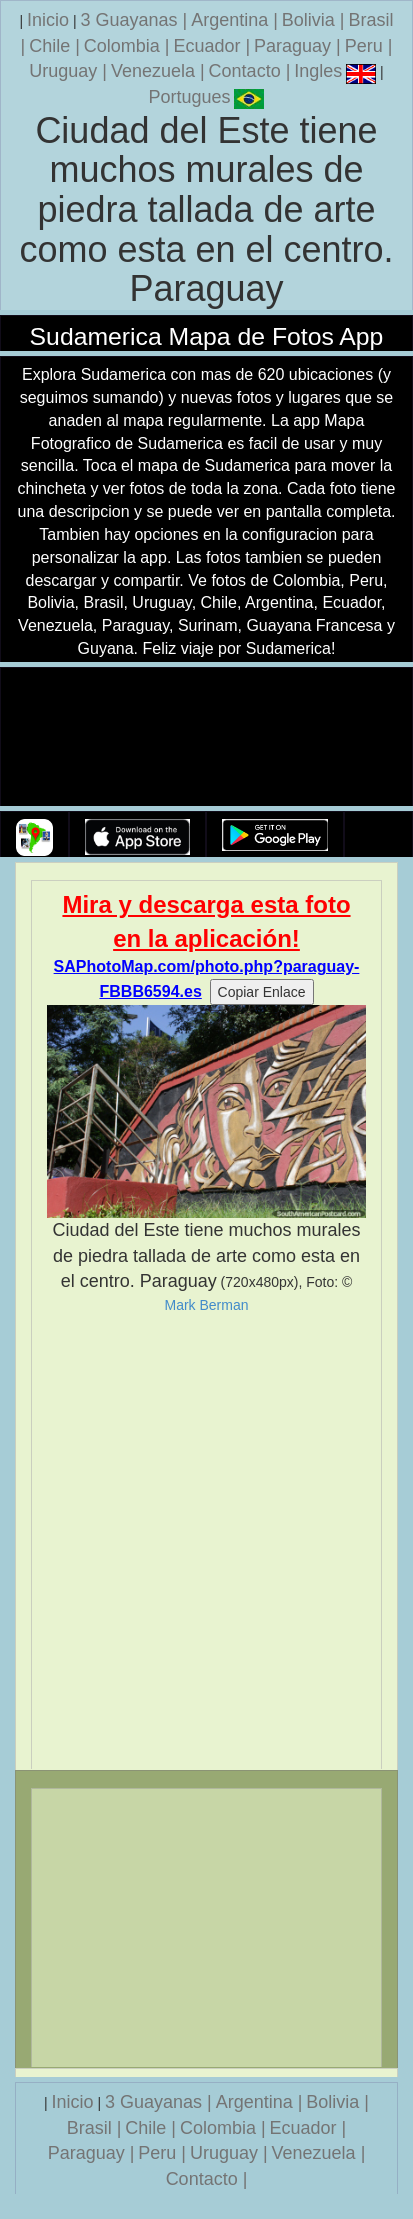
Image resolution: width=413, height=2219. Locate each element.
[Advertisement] (206, 1541)
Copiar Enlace (262, 992)
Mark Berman (206, 1305)
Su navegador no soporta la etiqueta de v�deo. (207, 737)
